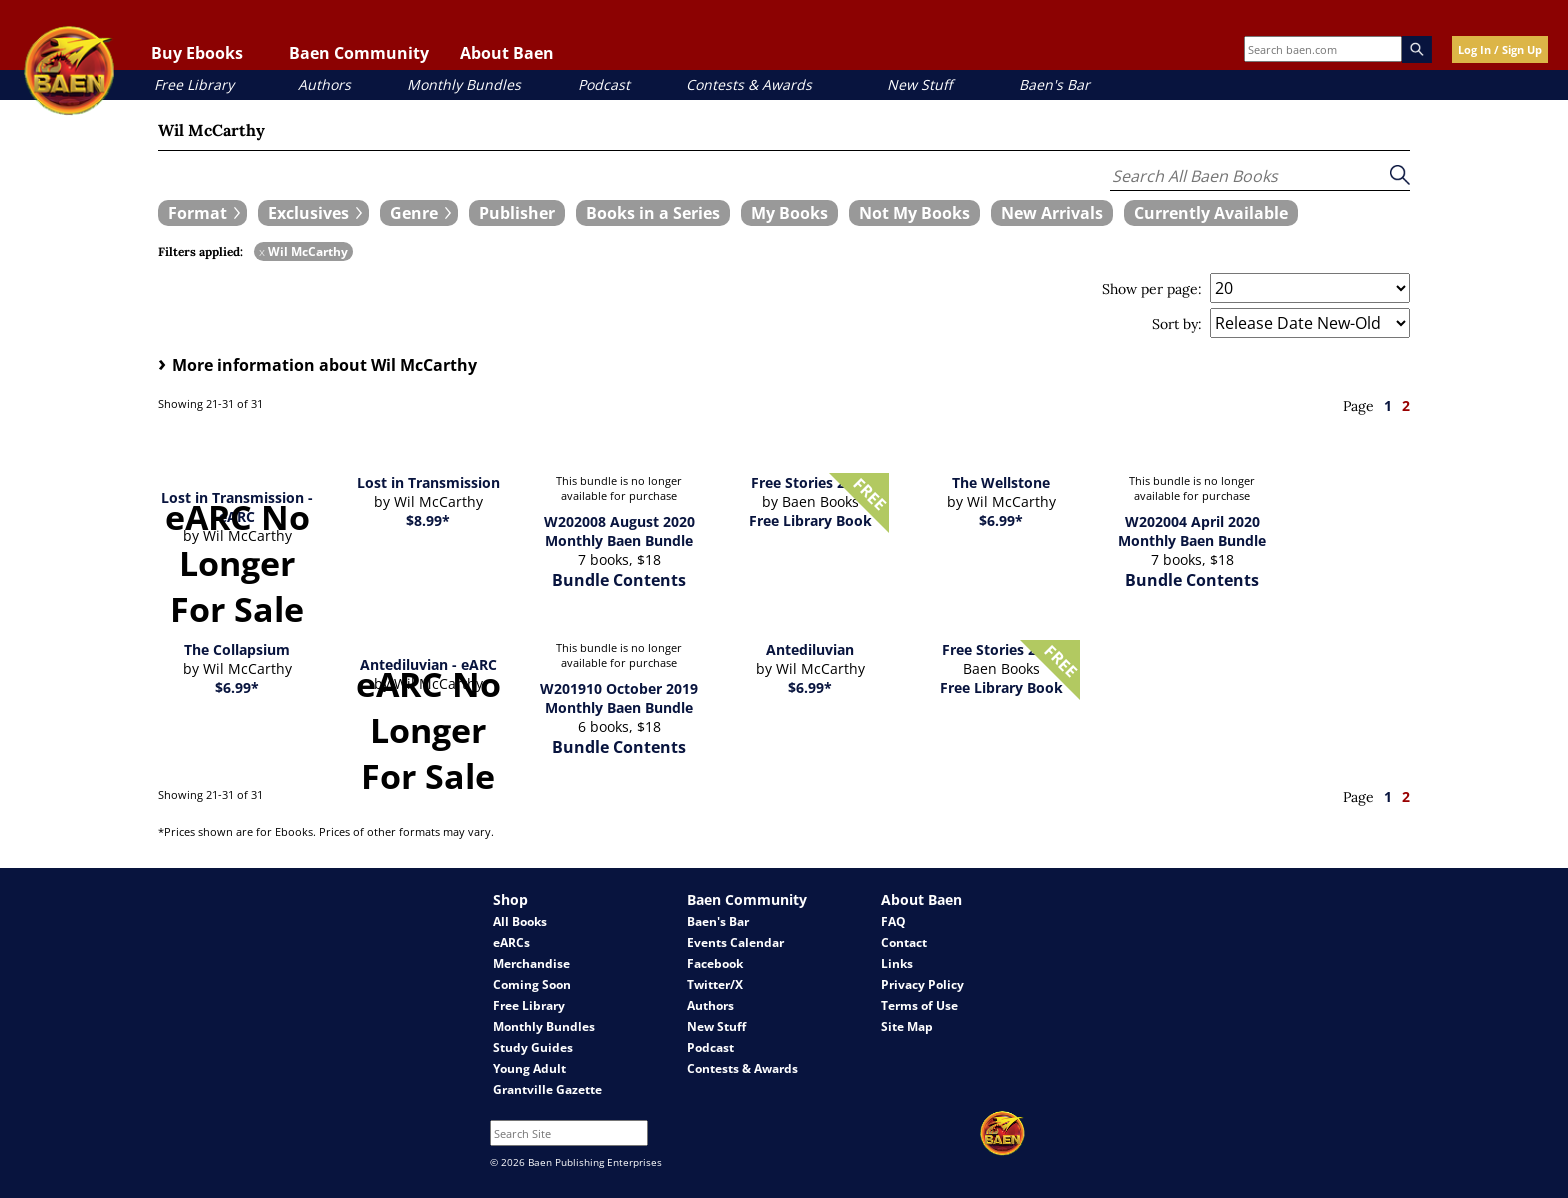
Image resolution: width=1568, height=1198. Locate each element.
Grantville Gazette (547, 1089)
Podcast (604, 84)
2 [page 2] (1406, 405)
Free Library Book (810, 520)
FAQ (893, 921)
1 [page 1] (1388, 405)
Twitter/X (715, 984)
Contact (904, 942)
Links (897, 963)
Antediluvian (810, 649)
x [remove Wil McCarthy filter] (262, 251)
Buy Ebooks (197, 53)
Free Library (194, 84)
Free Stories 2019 (1001, 649)
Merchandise (531, 963)
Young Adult (529, 1068)
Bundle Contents (619, 580)
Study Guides (533, 1047)
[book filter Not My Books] (914, 213)
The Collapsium (237, 649)
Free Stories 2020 (810, 482)
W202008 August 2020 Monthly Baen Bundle (619, 531)
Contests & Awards (749, 84)
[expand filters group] (202, 213)
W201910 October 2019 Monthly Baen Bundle (619, 698)
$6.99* (1001, 520)
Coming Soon (532, 984)
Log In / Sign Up (1500, 49)
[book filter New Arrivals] (1052, 213)
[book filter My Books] (789, 213)
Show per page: (1152, 289)
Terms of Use (919, 1005)
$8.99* (428, 520)
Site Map (907, 1026)
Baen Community (359, 53)
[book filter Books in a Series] (653, 213)
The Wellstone (1001, 482)
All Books (520, 921)
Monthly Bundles (464, 84)
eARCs (511, 942)
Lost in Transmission (428, 482)
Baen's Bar (1054, 84)
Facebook (715, 963)
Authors (324, 84)
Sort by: (1177, 324)
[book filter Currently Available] (1211, 213)
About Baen (507, 53)
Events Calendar (735, 942)
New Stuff (919, 84)
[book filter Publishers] (517, 213)
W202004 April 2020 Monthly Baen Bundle (1192, 531)
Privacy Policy (922, 984)
